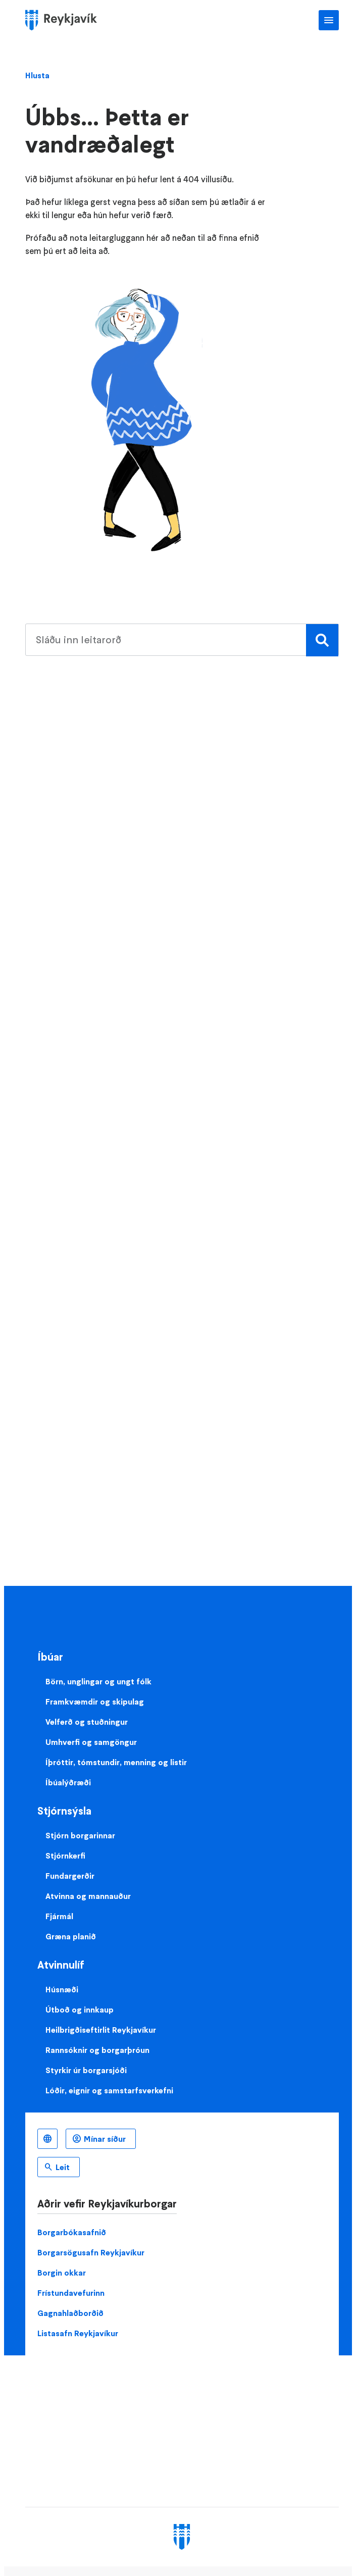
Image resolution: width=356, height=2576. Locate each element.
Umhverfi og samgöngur (91, 1742)
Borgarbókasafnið (71, 2232)
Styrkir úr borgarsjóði (86, 2070)
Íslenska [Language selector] (47, 2139)
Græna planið (70, 1936)
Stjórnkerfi (65, 1855)
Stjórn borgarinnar (80, 1835)
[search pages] (182, 639)
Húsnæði (61, 1989)
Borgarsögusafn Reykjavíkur (90, 2252)
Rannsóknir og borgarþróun (97, 2050)
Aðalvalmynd (329, 20)
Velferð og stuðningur (86, 1722)
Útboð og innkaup (79, 2009)
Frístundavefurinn (71, 2293)
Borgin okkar (61, 2273)
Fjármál (59, 1916)
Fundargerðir (69, 1876)
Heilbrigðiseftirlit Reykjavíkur (100, 2030)
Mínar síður (105, 2139)
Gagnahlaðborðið (70, 2313)
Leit (63, 2167)
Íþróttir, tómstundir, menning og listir (116, 1762)
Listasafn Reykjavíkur (77, 2333)
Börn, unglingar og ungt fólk (98, 1681)
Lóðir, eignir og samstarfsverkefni (109, 2090)
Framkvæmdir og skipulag (94, 1701)
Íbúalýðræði (68, 1782)
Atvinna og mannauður (88, 1896)
